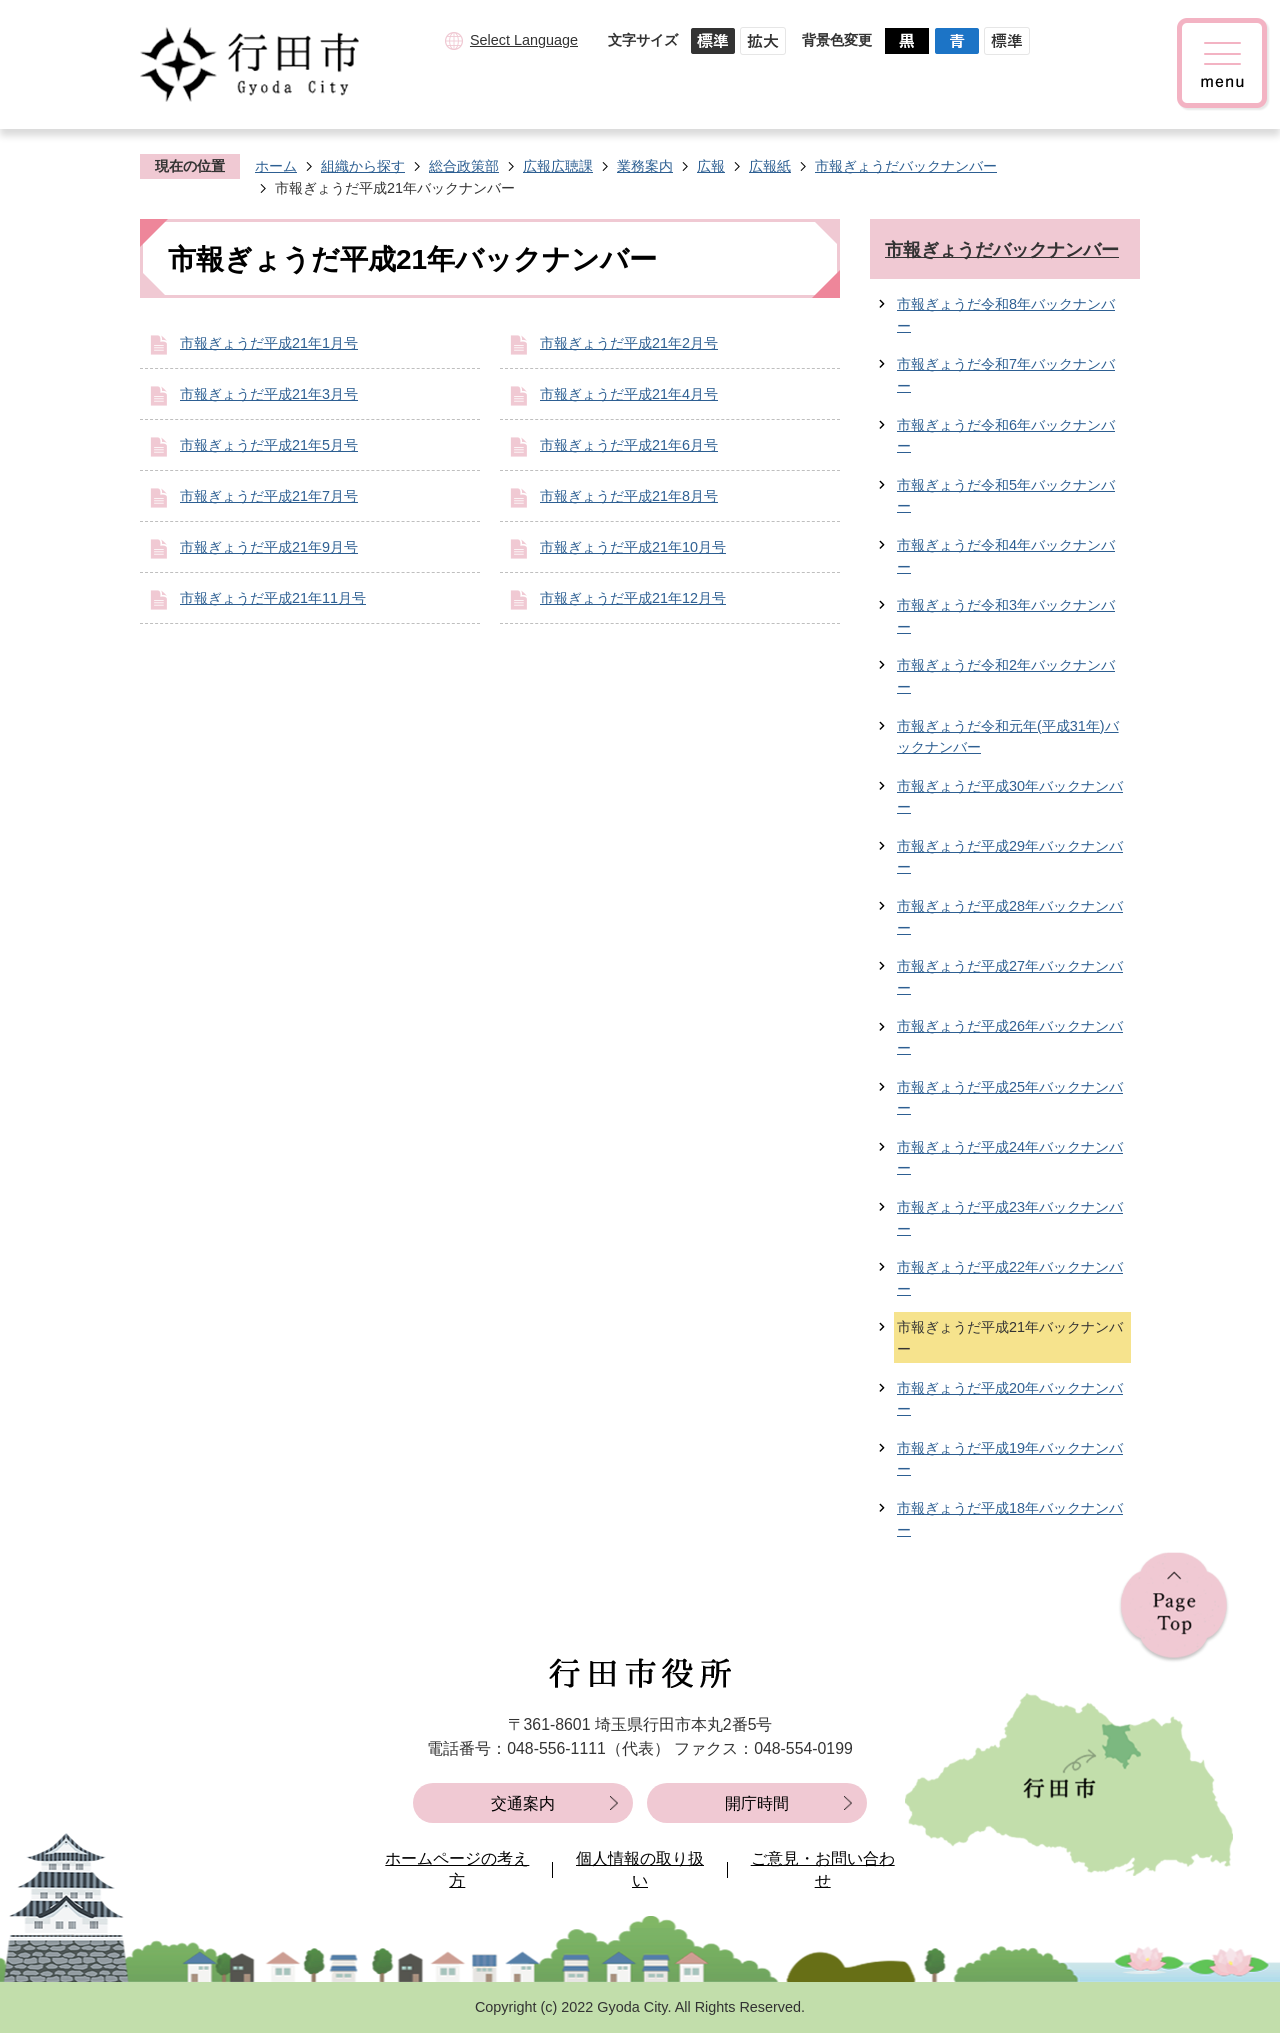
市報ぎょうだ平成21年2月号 (629, 343)
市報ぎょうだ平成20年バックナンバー (1010, 1399)
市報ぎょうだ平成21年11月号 (273, 598)
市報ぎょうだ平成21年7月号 (269, 496)
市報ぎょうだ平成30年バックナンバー (1010, 797)
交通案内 (523, 1803)
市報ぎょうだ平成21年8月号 (629, 496)
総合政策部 (464, 166)
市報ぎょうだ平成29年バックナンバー (1010, 857)
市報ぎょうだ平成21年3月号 (269, 394)
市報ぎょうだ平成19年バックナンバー (1010, 1459)
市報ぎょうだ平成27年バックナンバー (1010, 977)
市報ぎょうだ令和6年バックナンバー (1006, 436)
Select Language (524, 40)
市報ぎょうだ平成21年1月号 (269, 343)
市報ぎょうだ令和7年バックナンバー (1006, 375)
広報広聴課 (558, 166)
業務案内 (645, 166)
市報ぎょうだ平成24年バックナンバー (1010, 1158)
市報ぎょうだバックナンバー (906, 166)
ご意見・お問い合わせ (823, 1869)
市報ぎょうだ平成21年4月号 (629, 394)
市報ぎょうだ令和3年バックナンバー (1006, 616)
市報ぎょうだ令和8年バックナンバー (1006, 315)
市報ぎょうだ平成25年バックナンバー (1010, 1098)
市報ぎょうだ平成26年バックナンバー (1010, 1037)
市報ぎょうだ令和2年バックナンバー (1006, 676)
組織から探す (363, 166)
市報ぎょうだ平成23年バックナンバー (1010, 1218)
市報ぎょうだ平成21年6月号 (629, 445)
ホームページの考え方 (457, 1869)
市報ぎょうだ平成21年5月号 (269, 445)
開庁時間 (757, 1803)
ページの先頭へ (1174, 1607)
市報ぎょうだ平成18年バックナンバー (1010, 1519)
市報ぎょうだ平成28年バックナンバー (1010, 917)
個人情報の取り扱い (640, 1869)
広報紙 (770, 166)
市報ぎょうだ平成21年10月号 (633, 547)
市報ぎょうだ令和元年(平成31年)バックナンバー (1008, 737)
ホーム (276, 166)
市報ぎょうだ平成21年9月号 (269, 547)
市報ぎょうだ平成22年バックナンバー (1010, 1278)
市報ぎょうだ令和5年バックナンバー (1006, 496)
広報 (711, 166)
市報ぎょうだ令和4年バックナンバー (1006, 556)
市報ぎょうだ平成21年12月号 (633, 598)
